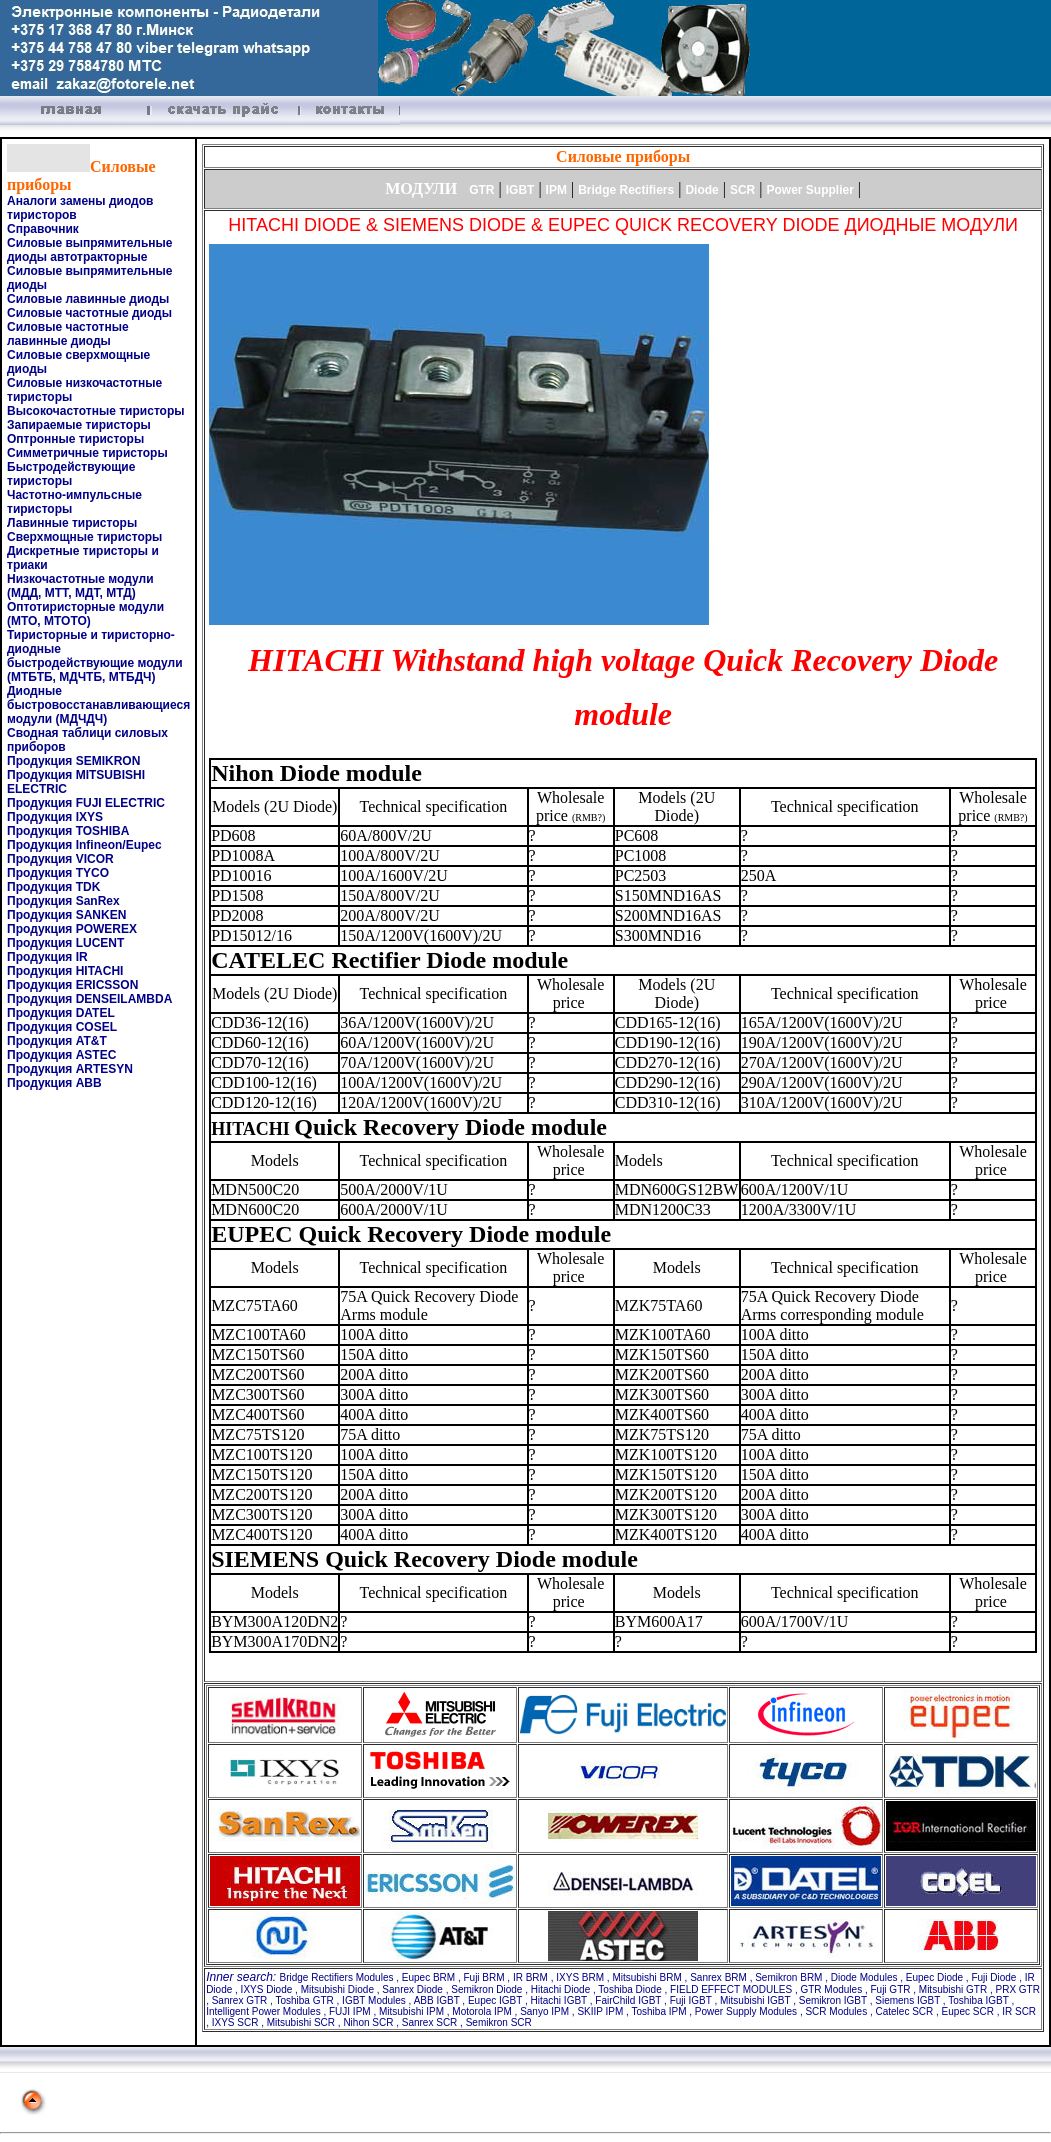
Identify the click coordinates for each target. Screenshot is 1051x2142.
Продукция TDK (53, 887)
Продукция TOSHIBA (68, 831)
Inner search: (242, 1977)
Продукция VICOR (60, 859)
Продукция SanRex (63, 901)
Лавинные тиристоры (72, 523)
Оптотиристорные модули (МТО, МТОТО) (85, 614)
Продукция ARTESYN (70, 1069)
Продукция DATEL (61, 1013)
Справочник (43, 229)
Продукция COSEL (62, 1027)
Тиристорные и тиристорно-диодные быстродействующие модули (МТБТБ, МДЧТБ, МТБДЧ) (95, 656)
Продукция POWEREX (72, 929)
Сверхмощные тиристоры (84, 537)
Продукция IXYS (55, 817)
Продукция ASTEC (61, 1055)
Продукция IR (47, 957)
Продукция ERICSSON (72, 985)
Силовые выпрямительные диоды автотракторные (90, 250)
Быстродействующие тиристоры (71, 474)
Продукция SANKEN (66, 915)
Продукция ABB (54, 1083)
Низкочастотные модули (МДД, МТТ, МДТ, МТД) (80, 586)
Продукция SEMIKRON (73, 761)
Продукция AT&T (57, 1041)
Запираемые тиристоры (79, 425)
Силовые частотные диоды (89, 313)
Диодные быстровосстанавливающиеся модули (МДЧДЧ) (98, 705)
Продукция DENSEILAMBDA (89, 999)
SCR (742, 190)
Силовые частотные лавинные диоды (68, 334)
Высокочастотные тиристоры (96, 411)
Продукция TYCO (58, 873)
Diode (701, 190)
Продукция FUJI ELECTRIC (86, 803)
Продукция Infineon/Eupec (84, 845)
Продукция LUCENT (65, 943)
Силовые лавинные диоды (88, 299)
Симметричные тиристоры (87, 453)
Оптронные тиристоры (75, 439)
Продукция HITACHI (65, 971)
